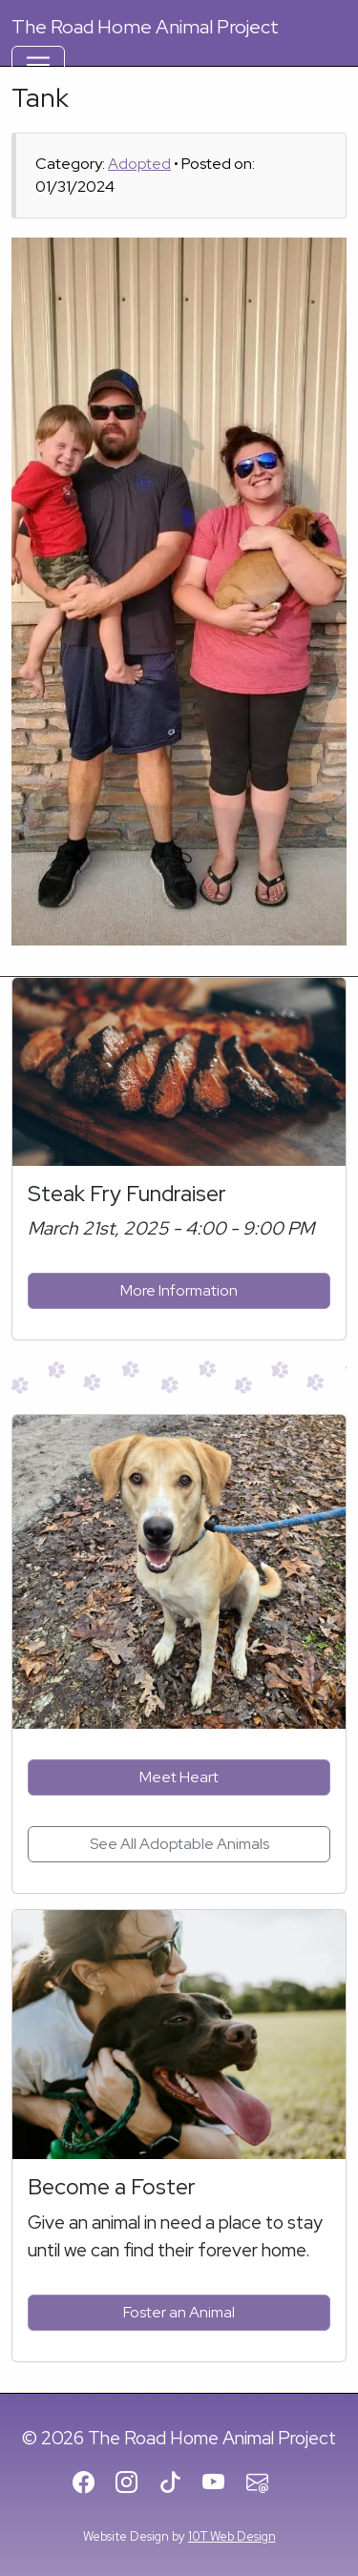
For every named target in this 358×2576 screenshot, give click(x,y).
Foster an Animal (179, 2312)
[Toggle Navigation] (38, 65)
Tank (40, 97)
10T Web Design (232, 2536)
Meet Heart (179, 1777)
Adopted (139, 164)
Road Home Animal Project (145, 26)
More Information (179, 1290)
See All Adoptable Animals (179, 1844)
